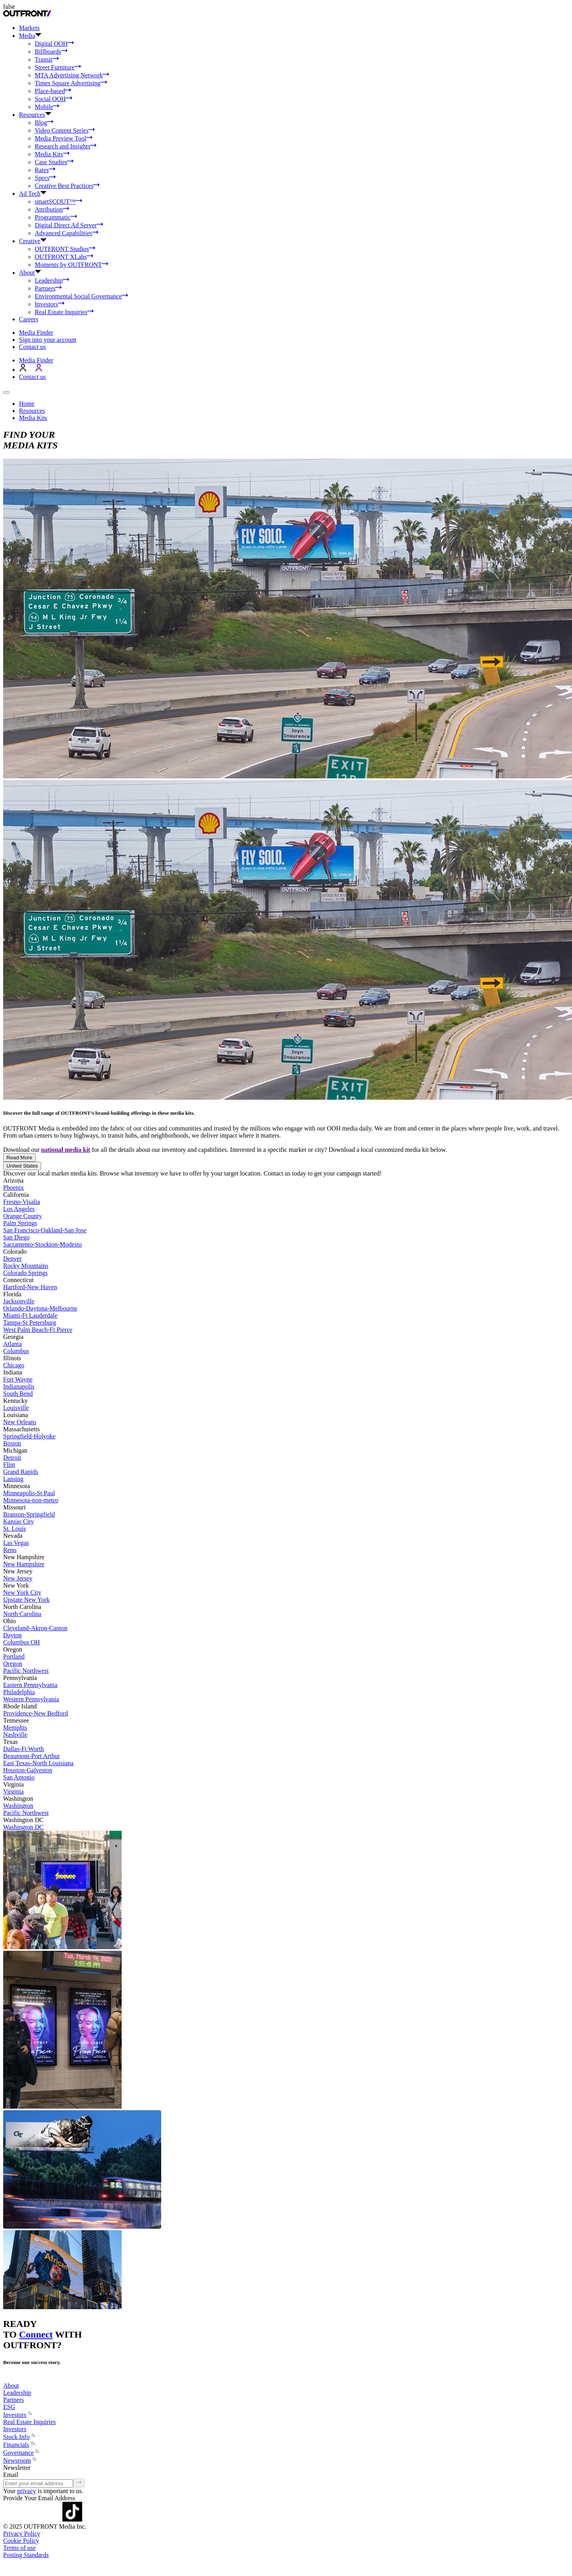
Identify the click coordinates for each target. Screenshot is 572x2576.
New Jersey (17, 1578)
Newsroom (20, 2460)
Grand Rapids (20, 1471)
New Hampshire (23, 1564)
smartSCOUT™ (58, 201)
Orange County (22, 1216)
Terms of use (19, 2547)
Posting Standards (26, 2555)
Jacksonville (18, 1301)
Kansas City (18, 1521)
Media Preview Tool (63, 138)
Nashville (15, 1734)
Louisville (16, 1407)
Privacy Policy (21, 2533)
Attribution (52, 209)
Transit (47, 59)
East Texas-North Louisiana (38, 1763)
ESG (9, 2407)
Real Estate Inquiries (64, 312)
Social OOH (53, 99)
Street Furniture (58, 67)
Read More (19, 1158)
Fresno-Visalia (21, 1201)
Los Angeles (19, 1209)
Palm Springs (20, 1223)
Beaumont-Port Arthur (31, 1756)
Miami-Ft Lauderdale (30, 1315)
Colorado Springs (25, 1272)
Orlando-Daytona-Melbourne (40, 1308)
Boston (12, 1443)
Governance (21, 2452)
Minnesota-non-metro (30, 1500)
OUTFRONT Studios (65, 249)
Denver (12, 1258)
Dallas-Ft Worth (23, 1748)
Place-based (53, 91)
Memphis (15, 1727)
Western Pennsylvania (31, 1699)
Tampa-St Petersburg (29, 1322)
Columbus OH (21, 1642)
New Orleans (19, 1422)
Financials (19, 2444)
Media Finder (36, 332)
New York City (22, 1592)
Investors (49, 304)
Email (10, 2474)
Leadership (52, 280)
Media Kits (52, 154)
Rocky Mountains (25, 1265)
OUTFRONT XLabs (64, 256)
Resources (32, 410)
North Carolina (22, 1613)
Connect (36, 2334)
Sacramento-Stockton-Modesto (42, 1244)
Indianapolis (18, 1386)
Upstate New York (26, 1599)
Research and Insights (65, 146)
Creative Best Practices (67, 185)
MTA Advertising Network (72, 75)
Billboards (51, 51)
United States (22, 1166)
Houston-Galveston (27, 1770)
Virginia (13, 1791)
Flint (9, 1464)
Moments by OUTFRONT (71, 264)
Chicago (13, 1365)
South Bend (18, 1393)
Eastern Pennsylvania (30, 1685)
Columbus (16, 1351)
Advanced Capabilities (66, 233)
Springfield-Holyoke (29, 1436)
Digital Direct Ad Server (69, 225)
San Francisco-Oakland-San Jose (45, 1230)
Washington (18, 1805)
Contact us (32, 346)
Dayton (12, 1635)
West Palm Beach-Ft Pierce (37, 1329)
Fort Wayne (17, 1379)
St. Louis (14, 1528)
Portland (13, 1656)
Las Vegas (16, 1542)
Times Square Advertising (71, 83)
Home (26, 403)
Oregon (12, 1663)
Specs (45, 177)
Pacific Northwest (26, 1670)
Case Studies (54, 162)
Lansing (13, 1478)
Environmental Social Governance (81, 296)
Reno (10, 1550)
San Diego (16, 1237)
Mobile (47, 106)
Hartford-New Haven (30, 1287)
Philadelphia (19, 1692)
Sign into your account (47, 339)
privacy (26, 2491)
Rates (45, 170)
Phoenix (13, 1187)
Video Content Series (65, 130)
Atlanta (12, 1343)
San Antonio (19, 1777)
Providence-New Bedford (35, 1713)
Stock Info (19, 2437)
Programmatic (56, 217)
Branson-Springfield (29, 1514)
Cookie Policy (21, 2540)
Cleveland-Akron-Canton (35, 1628)
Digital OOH (54, 43)
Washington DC (23, 1827)
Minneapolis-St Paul (29, 1493)
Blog (44, 122)
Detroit (12, 1457)
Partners (48, 288)
